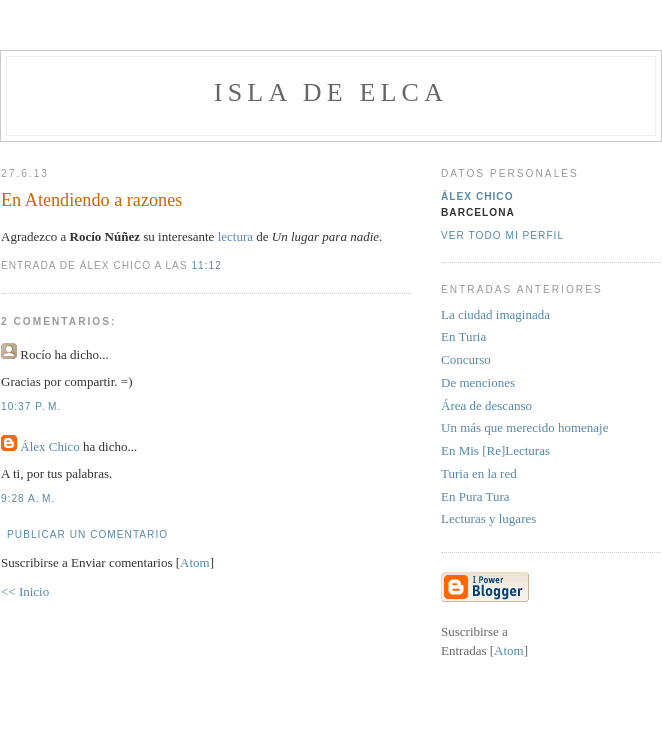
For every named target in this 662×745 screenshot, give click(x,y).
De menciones (478, 382)
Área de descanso (486, 405)
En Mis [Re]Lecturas (495, 450)
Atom (195, 562)
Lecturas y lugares (488, 518)
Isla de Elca (331, 92)
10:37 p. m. (31, 406)
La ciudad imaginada (495, 314)
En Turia (463, 336)
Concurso (466, 359)
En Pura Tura (475, 496)
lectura (237, 236)
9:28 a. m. (28, 498)
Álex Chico (50, 446)
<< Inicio (25, 591)
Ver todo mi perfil (502, 235)
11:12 (206, 265)
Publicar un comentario (87, 534)
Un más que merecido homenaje (525, 427)
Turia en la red (479, 473)
